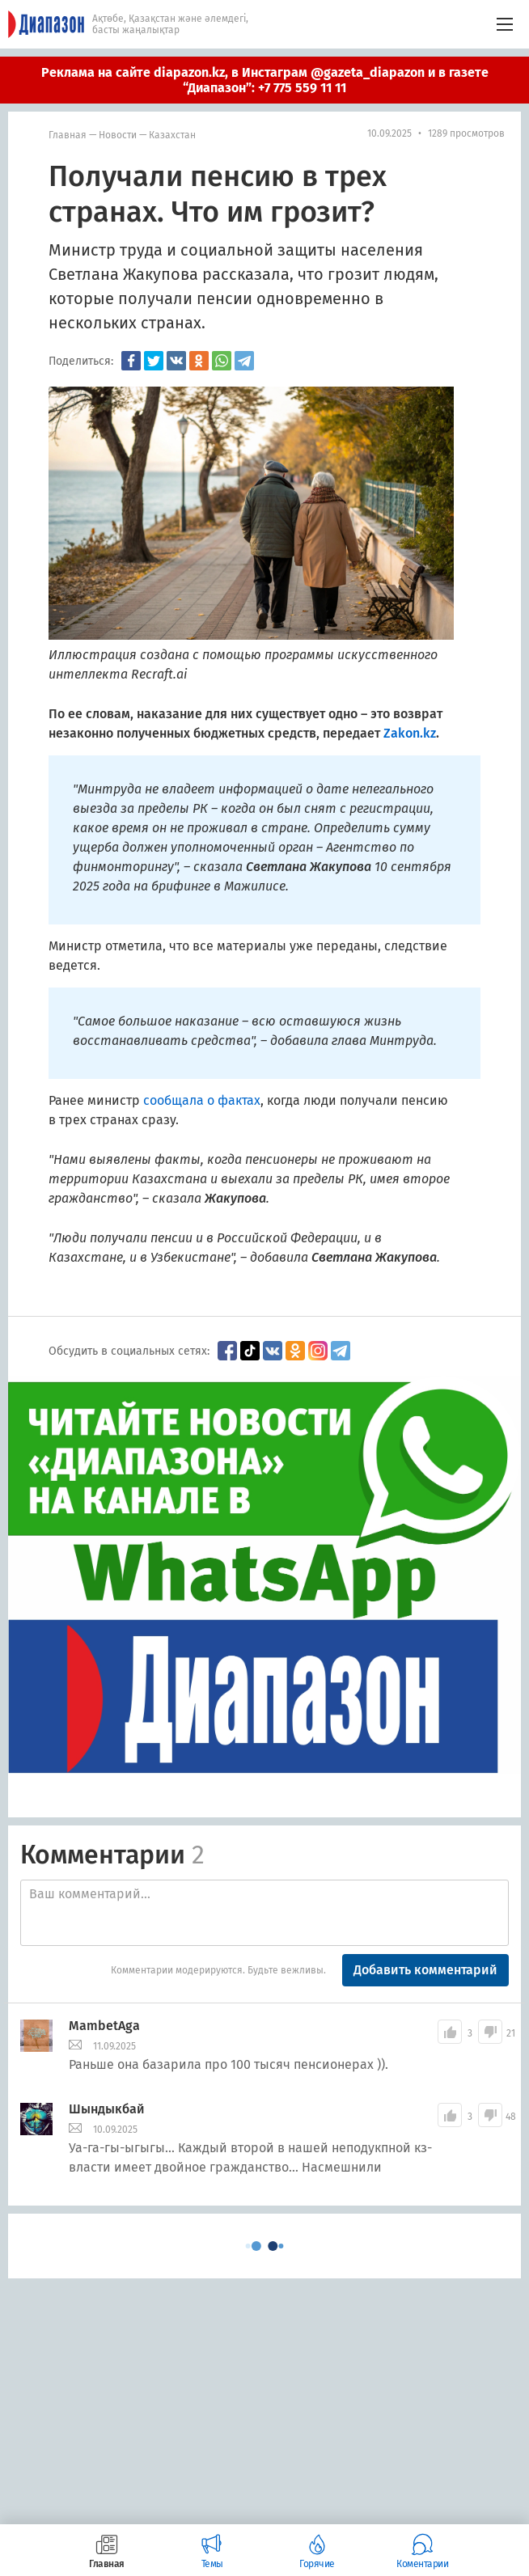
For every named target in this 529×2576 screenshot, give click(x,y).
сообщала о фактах (201, 1100)
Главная (68, 135)
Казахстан (172, 135)
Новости (118, 135)
